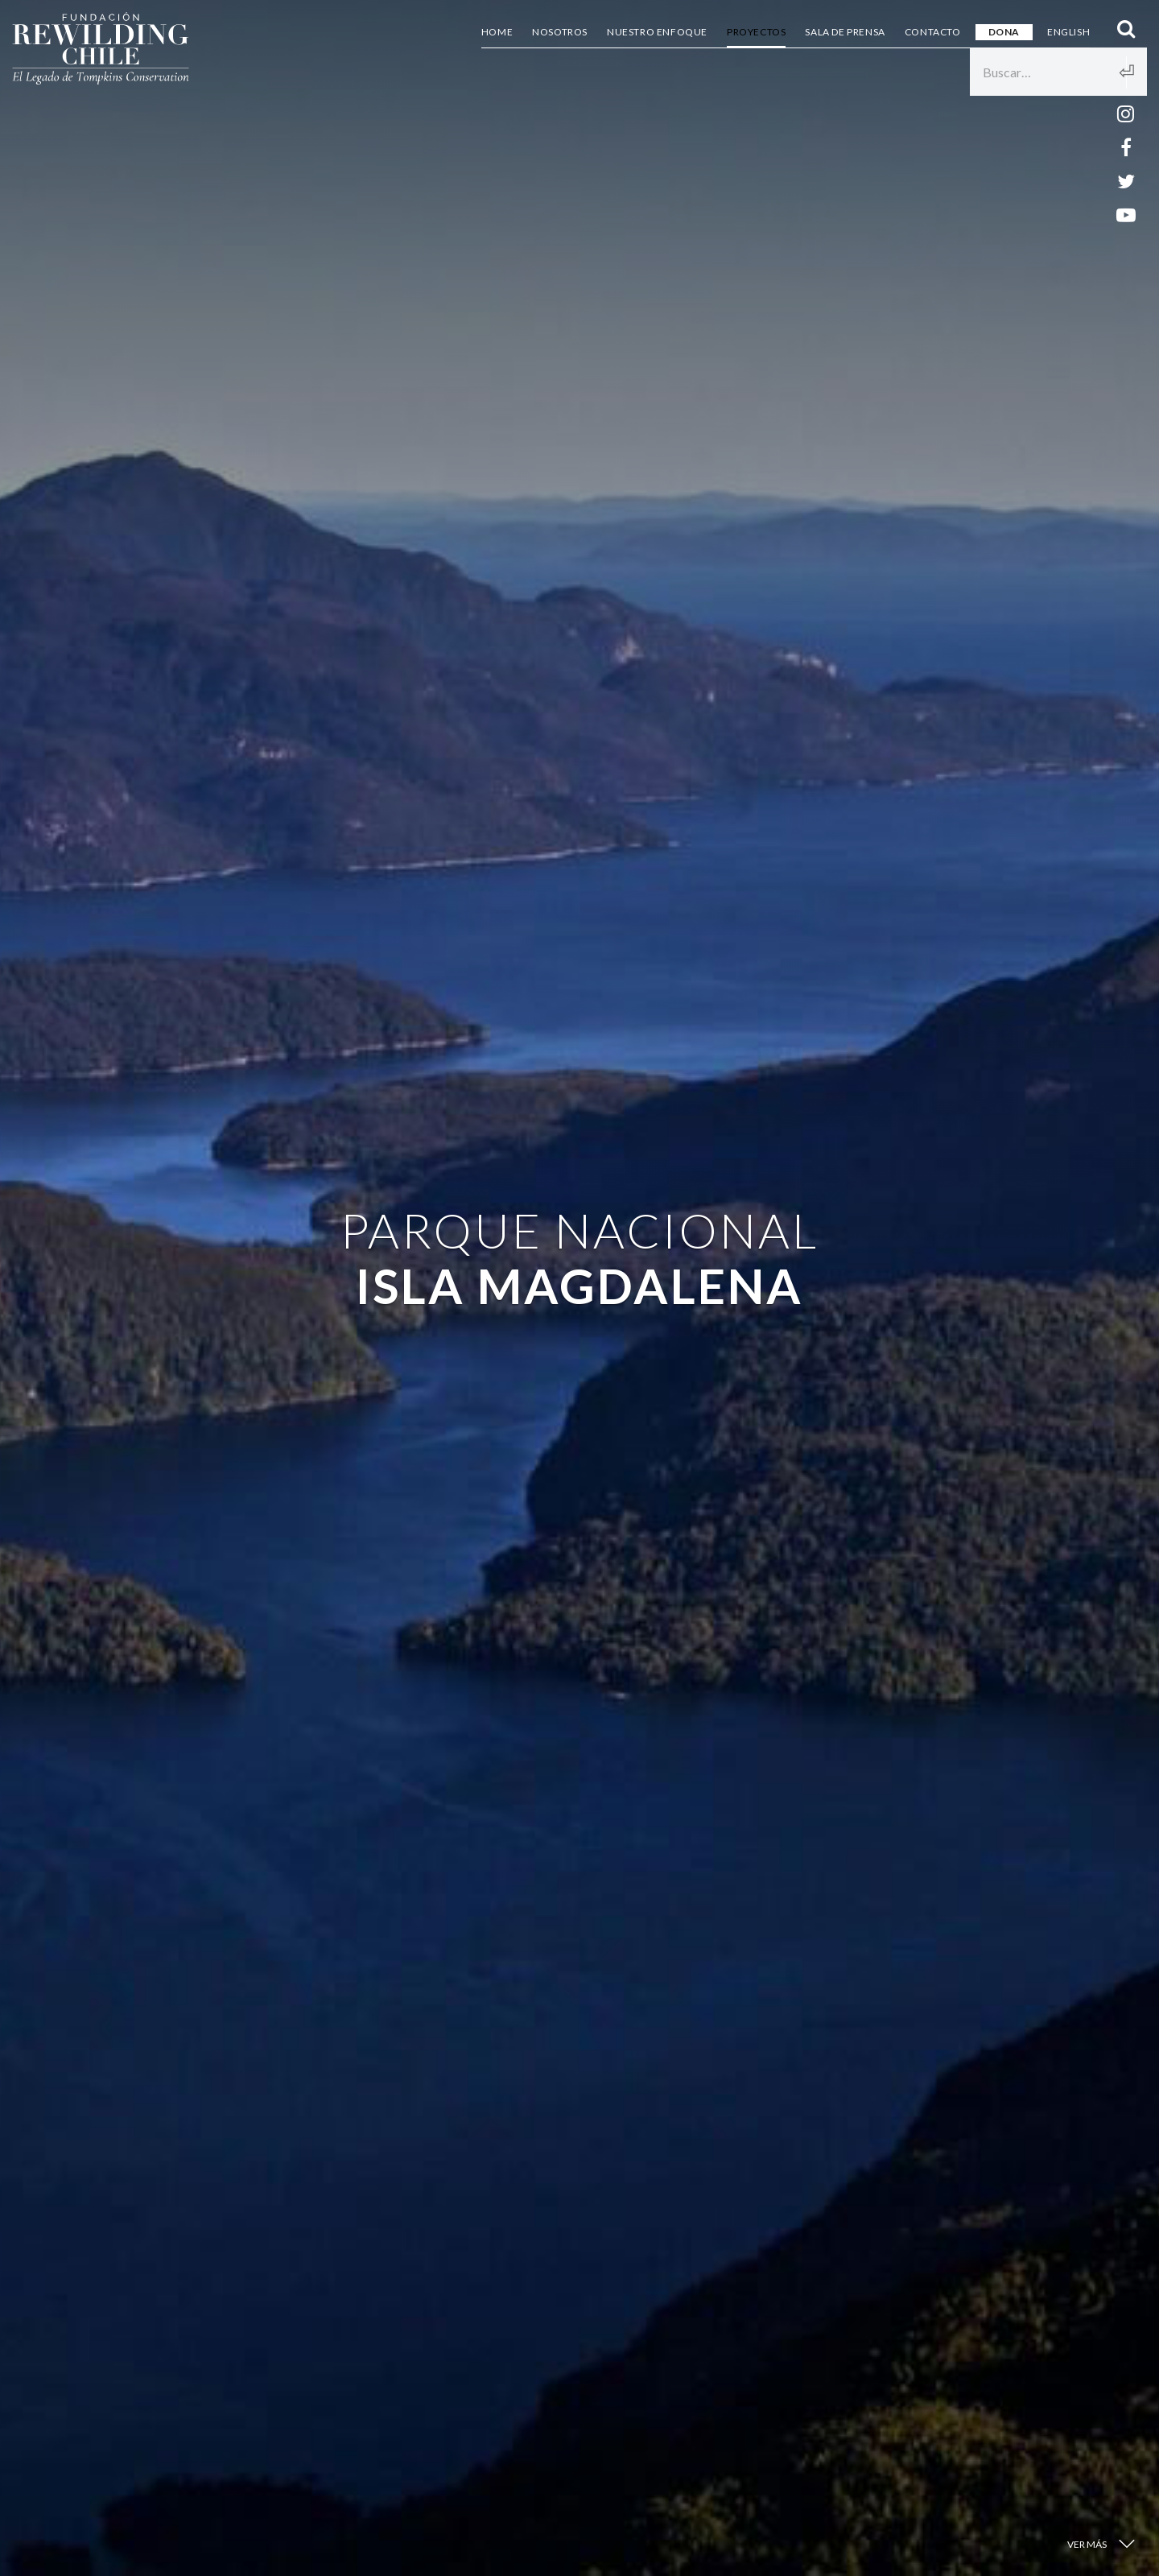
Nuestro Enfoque (657, 32)
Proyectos (756, 32)
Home (497, 32)
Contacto (933, 32)
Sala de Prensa (845, 32)
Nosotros (560, 32)
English (1068, 32)
